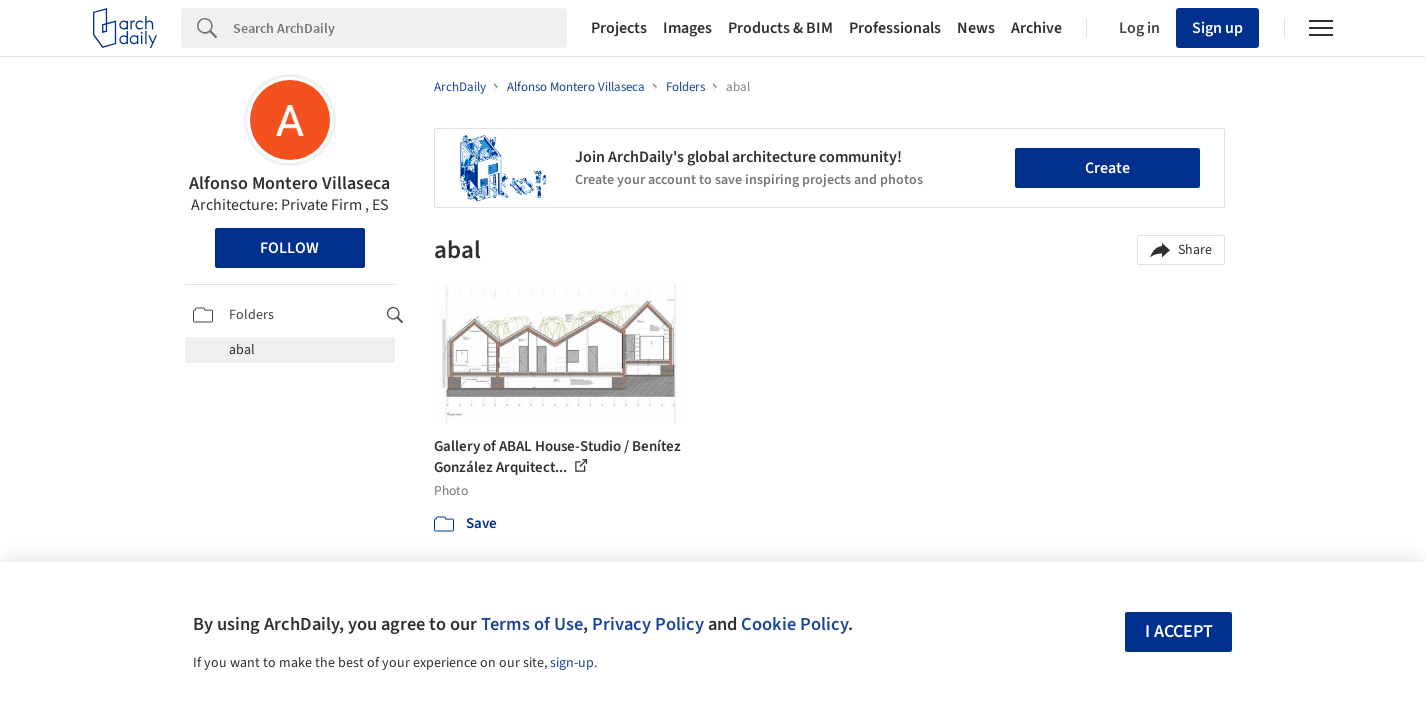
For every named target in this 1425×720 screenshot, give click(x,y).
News (976, 28)
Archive (1036, 28)
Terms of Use (532, 624)
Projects (619, 28)
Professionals (895, 28)
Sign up (1217, 28)
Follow (289, 248)
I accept (1179, 631)
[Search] (400, 28)
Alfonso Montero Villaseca (289, 183)
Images (687, 28)
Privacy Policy (648, 624)
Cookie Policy (794, 624)
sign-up (572, 663)
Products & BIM (780, 28)
